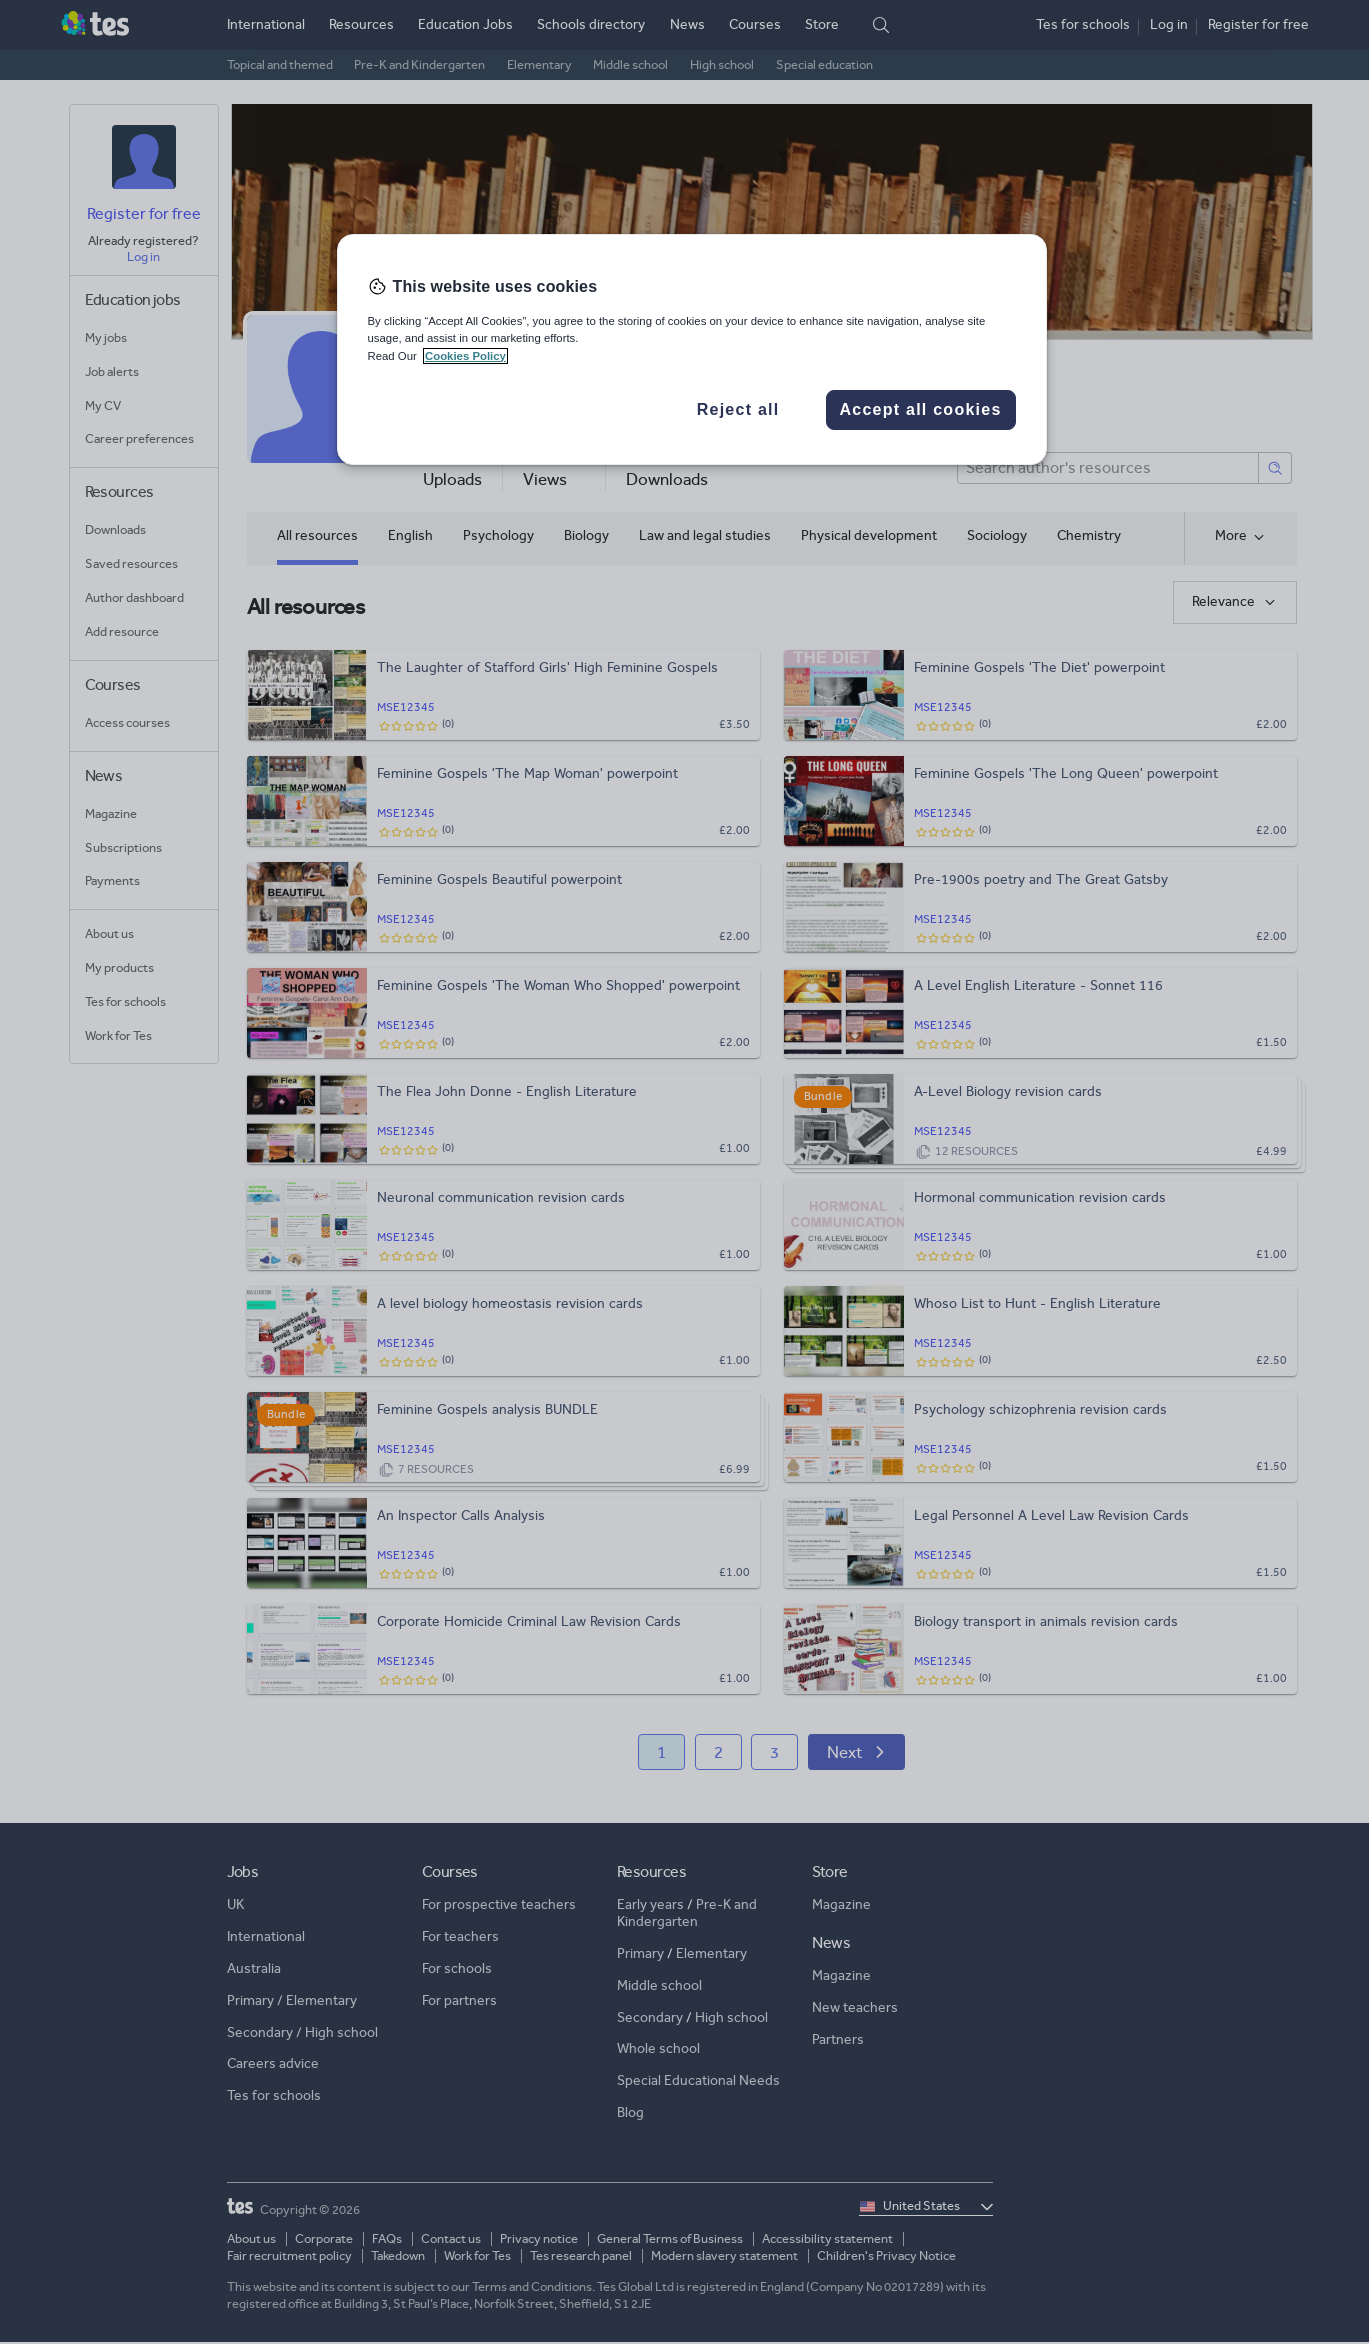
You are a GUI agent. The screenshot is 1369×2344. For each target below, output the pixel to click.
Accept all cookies (920, 409)
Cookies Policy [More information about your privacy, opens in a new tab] (465, 356)
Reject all (738, 409)
